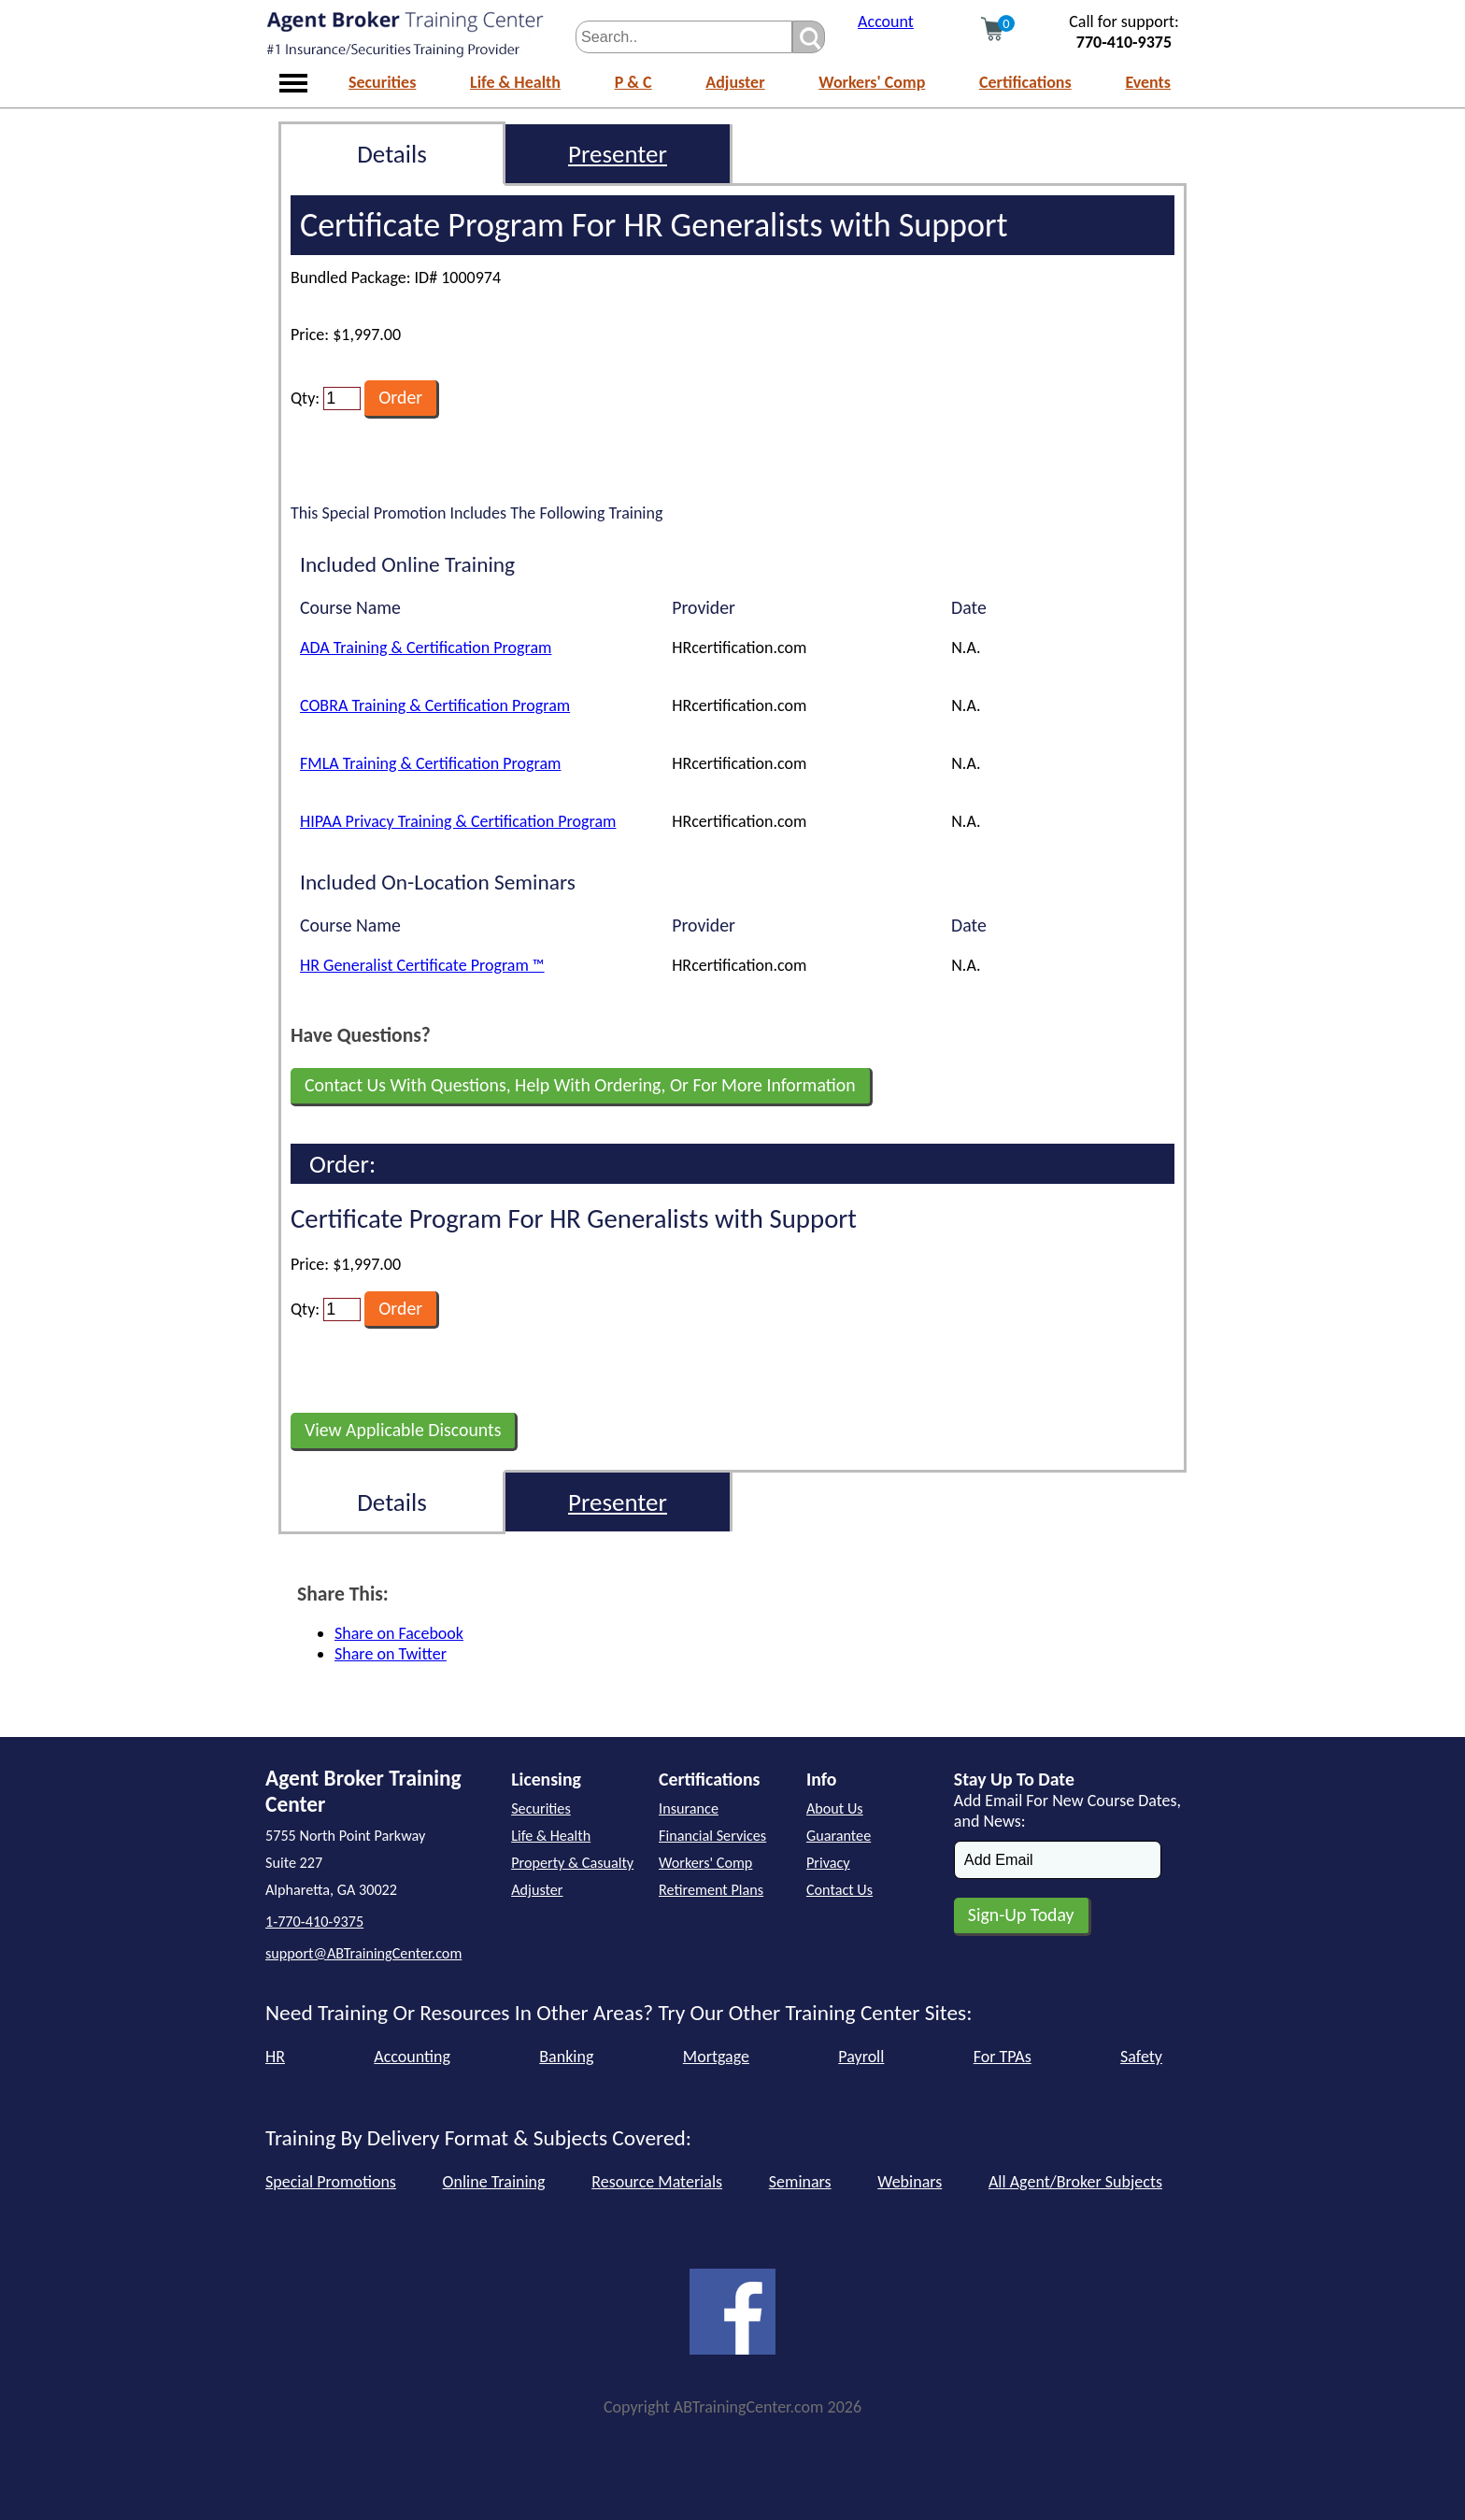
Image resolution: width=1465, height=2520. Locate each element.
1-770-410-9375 (314, 1921)
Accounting (412, 2056)
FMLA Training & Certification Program (430, 763)
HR (275, 2056)
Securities (382, 82)
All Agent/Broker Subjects (1075, 2181)
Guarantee (838, 1835)
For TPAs (1002, 2056)
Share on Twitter (390, 1654)
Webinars (909, 2181)
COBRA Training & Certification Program (435, 705)
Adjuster (734, 82)
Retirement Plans (711, 1890)
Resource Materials (656, 2181)
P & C (633, 82)
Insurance (688, 1808)
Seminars (800, 2181)
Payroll (861, 2056)
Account (886, 21)
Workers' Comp (871, 82)
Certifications (1025, 82)
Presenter (617, 153)
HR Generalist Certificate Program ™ (422, 965)
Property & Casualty (572, 1863)
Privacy (828, 1863)
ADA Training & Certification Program (425, 647)
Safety (1141, 2056)
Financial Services (712, 1835)
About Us (834, 1808)
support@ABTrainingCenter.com (363, 1953)
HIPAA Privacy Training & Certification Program (458, 821)
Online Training (494, 2181)
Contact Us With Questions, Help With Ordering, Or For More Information (580, 1085)
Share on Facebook (398, 1633)
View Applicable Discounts (403, 1429)
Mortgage (716, 2056)
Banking (566, 2056)
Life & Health (515, 82)
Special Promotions (330, 2181)
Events (1148, 82)
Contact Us (839, 1890)
